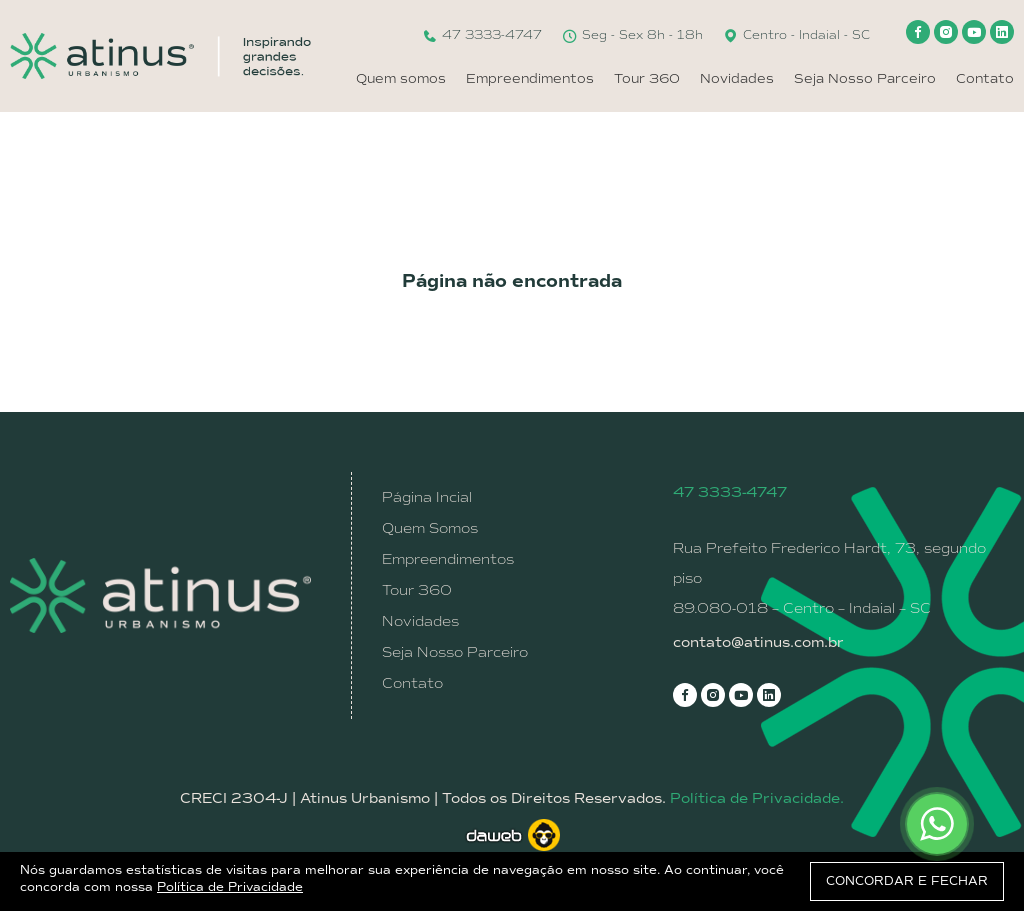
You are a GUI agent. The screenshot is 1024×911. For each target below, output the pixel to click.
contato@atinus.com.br (758, 642)
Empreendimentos (530, 78)
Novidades (737, 78)
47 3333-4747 (482, 35)
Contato (985, 78)
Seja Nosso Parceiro (865, 78)
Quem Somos (430, 528)
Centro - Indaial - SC (796, 35)
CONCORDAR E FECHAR (907, 881)
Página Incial (427, 497)
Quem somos (401, 78)
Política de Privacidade (230, 887)
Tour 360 (647, 78)
